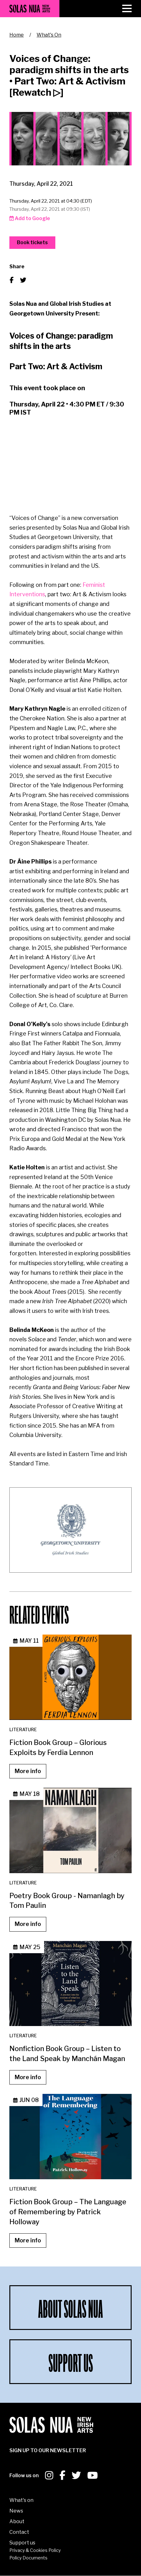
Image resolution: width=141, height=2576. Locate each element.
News (16, 2511)
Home (16, 35)
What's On (49, 35)
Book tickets (32, 242)
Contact (19, 2532)
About (16, 2521)
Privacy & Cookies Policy (35, 2550)
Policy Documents (28, 2557)
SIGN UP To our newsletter (47, 2450)
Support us (22, 2543)
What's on (21, 2500)
